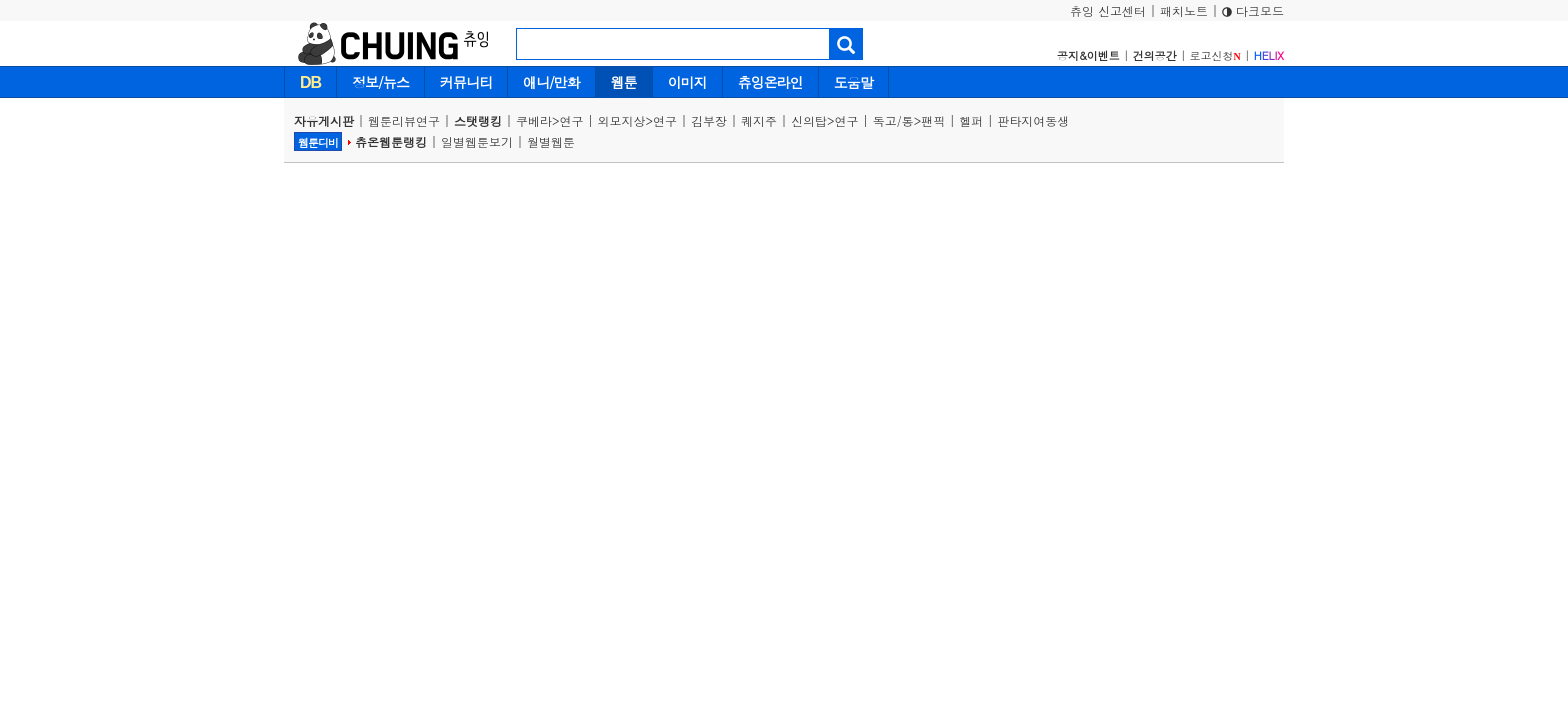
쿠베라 (534, 120)
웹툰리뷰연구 (404, 120)
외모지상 (622, 120)
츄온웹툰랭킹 (391, 141)
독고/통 (893, 120)
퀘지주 (759, 120)
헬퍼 (971, 120)
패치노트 (1184, 10)
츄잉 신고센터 (1108, 10)
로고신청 (1215, 55)
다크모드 (1253, 10)
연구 (572, 120)
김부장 (709, 120)
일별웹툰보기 (477, 141)
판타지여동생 (1033, 120)
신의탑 (809, 120)
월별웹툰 (551, 141)
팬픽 (933, 120)
